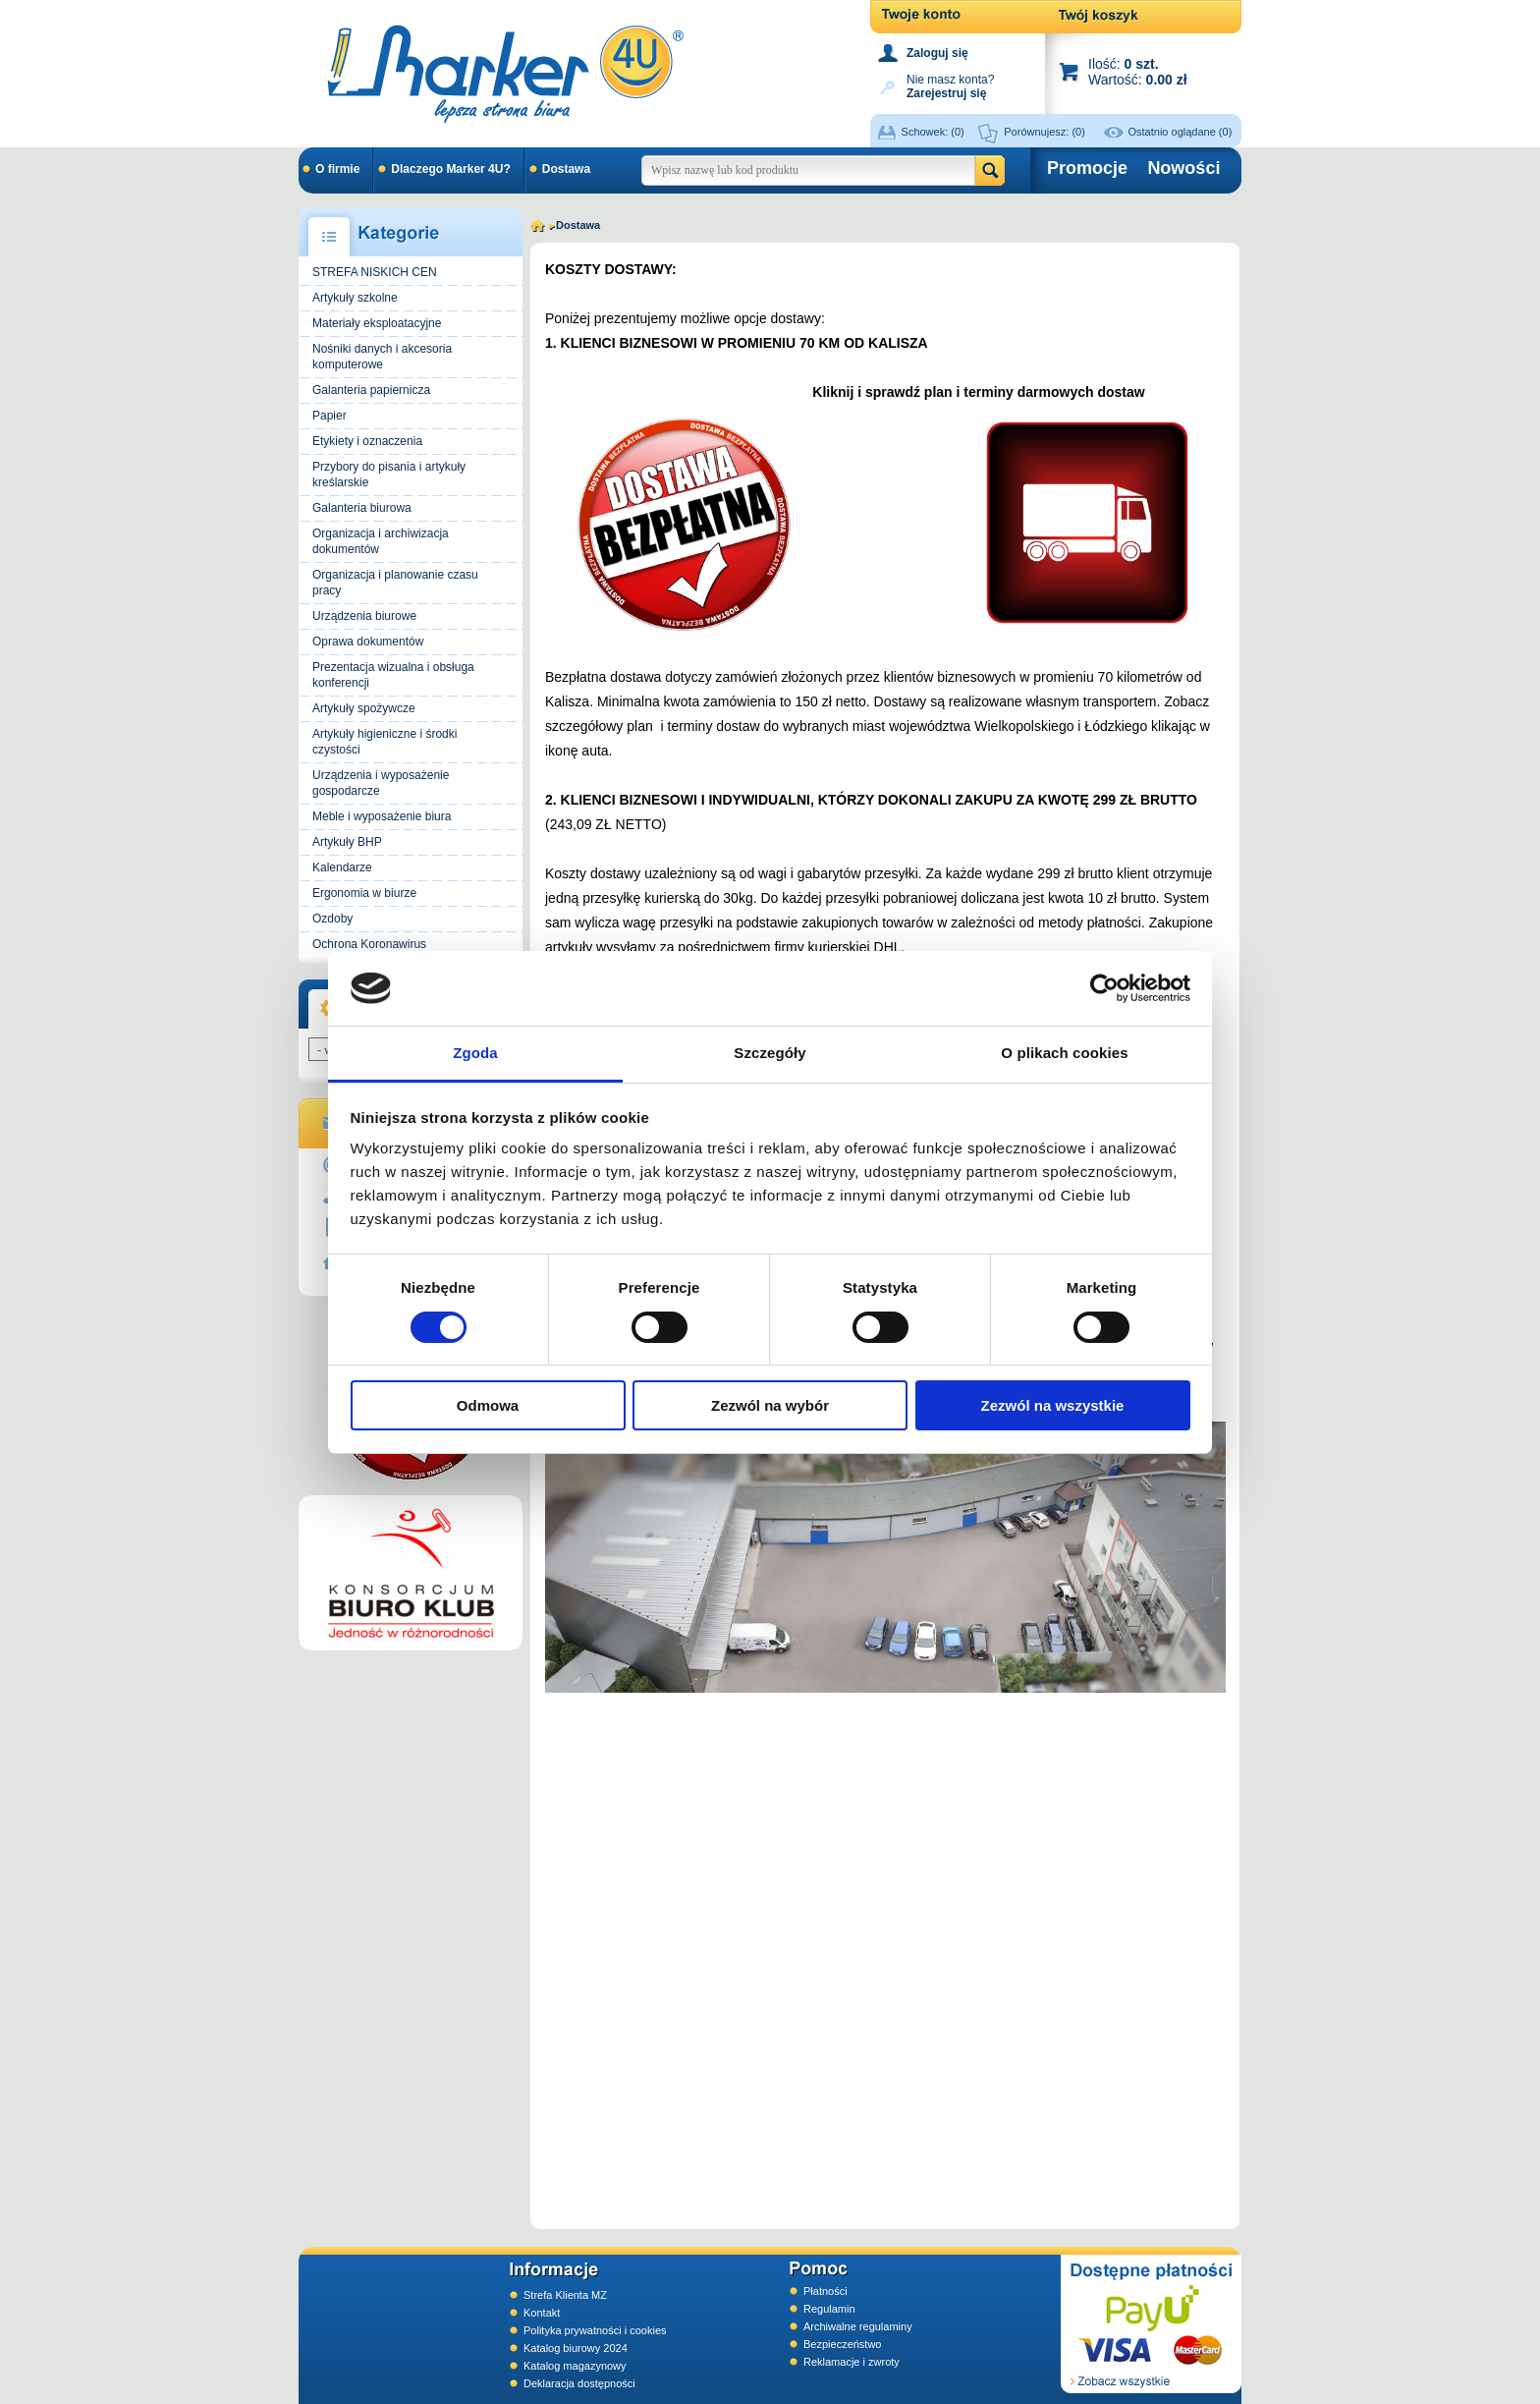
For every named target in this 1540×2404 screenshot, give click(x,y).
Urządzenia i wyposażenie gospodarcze (380, 783)
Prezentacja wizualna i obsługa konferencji (393, 675)
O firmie (337, 169)
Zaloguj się (937, 53)
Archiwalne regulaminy (857, 2326)
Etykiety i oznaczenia (367, 441)
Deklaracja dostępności (579, 2383)
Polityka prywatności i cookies (595, 2330)
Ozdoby (332, 918)
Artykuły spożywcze (363, 708)
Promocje (1087, 168)
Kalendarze (342, 867)
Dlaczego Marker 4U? (450, 169)
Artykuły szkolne (355, 298)
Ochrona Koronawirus (369, 944)
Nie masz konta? (950, 85)
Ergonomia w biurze (364, 893)
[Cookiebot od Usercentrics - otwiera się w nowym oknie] (1104, 988)
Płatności (825, 2291)
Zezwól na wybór (770, 1405)
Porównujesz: (1044, 132)
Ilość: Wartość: (1137, 71)
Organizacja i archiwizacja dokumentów (380, 541)
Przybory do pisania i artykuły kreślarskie (389, 474)
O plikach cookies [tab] (1064, 1052)
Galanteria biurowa (362, 508)
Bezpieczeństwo (842, 2344)
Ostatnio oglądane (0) (1180, 132)
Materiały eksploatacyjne (376, 323)
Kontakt (541, 2313)
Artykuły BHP (347, 842)
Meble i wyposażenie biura (381, 816)
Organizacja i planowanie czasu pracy (395, 582)
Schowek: (933, 132)
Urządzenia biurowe (364, 616)
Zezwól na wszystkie (1053, 1405)
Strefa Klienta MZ (565, 2295)
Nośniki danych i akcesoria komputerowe (382, 356)
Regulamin (829, 2309)
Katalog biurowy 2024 (575, 2348)
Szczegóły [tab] (769, 1052)
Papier (329, 415)
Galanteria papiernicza (371, 390)
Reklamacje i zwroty (851, 2362)
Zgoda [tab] (475, 1052)
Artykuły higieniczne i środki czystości (384, 741)
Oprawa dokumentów (367, 641)
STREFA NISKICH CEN (374, 272)
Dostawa (566, 169)
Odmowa (488, 1405)
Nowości (1183, 168)
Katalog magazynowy (575, 2366)
